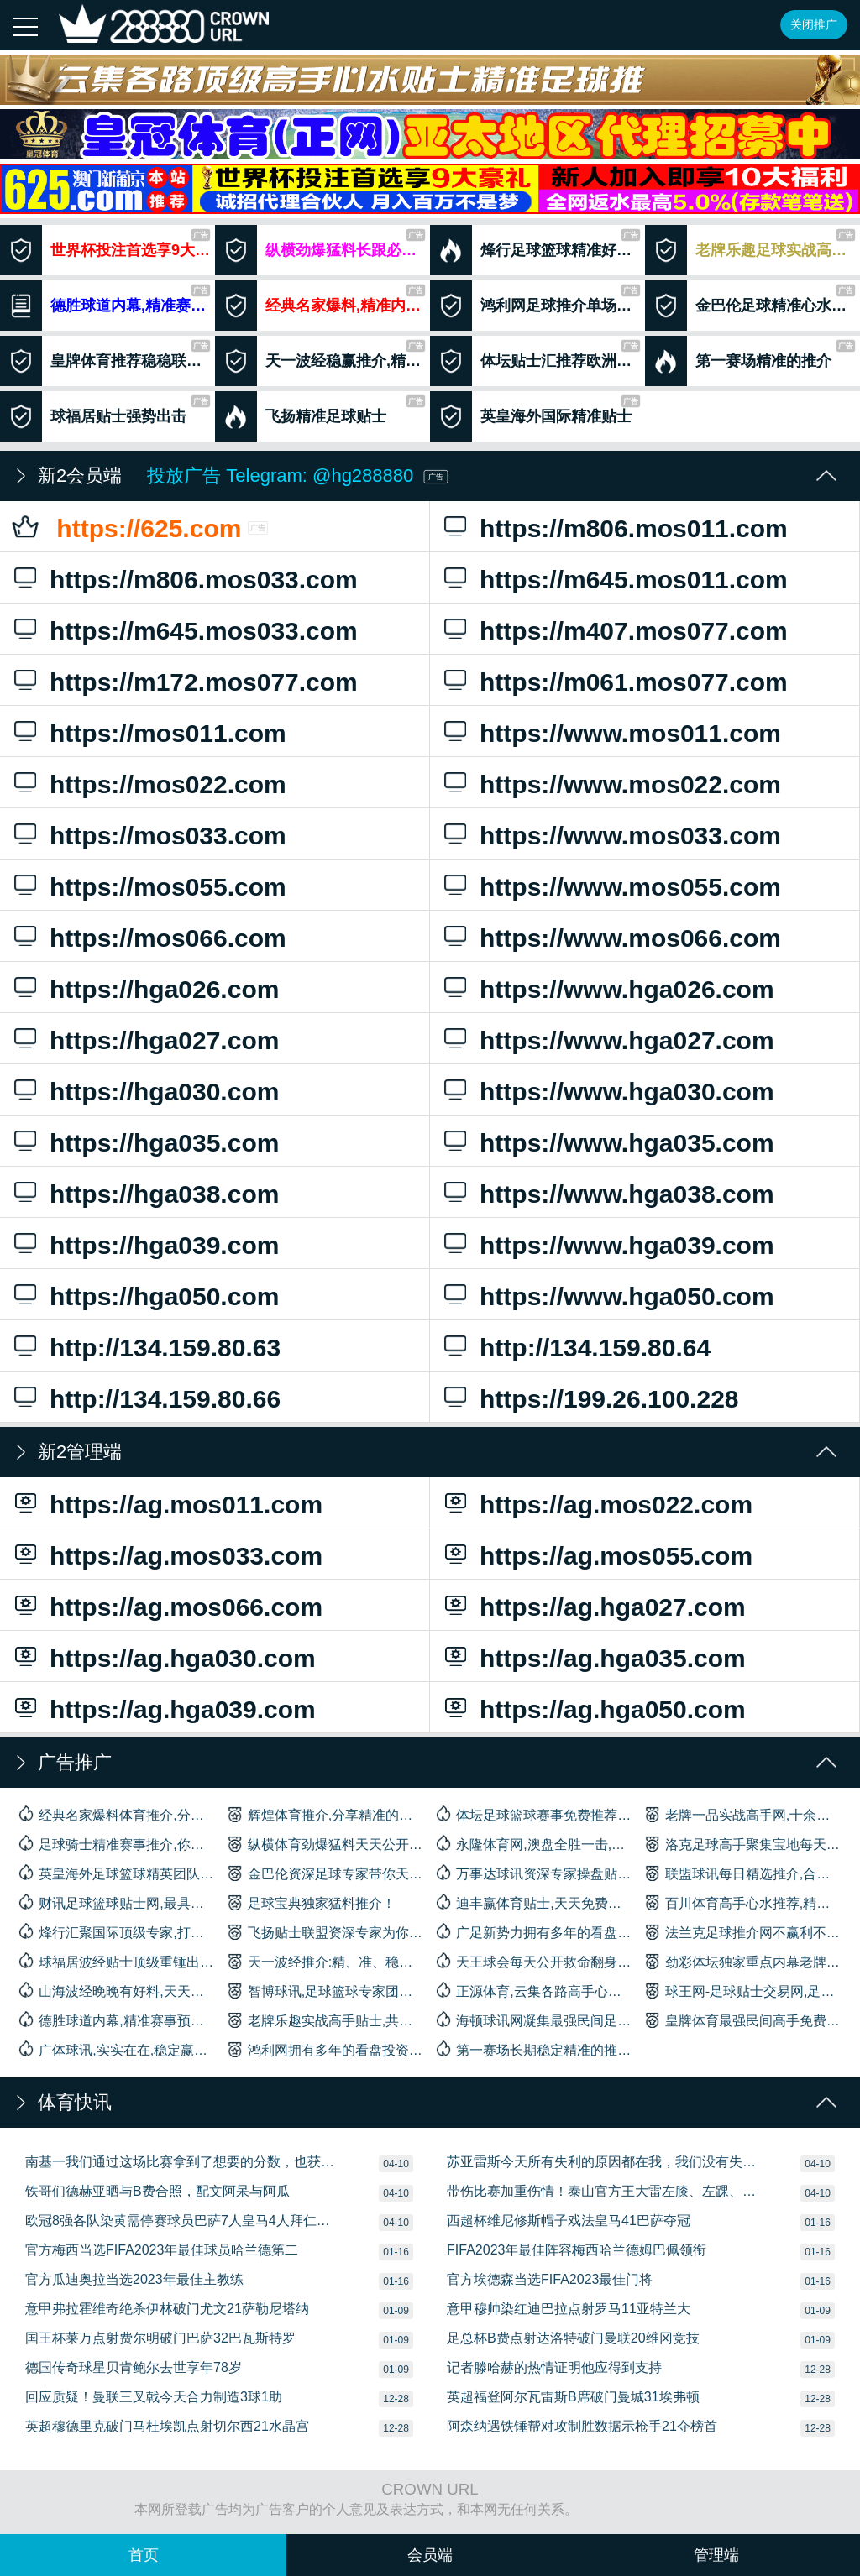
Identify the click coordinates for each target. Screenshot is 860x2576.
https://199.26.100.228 (638, 1397)
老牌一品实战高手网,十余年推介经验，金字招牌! (743, 1813)
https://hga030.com (208, 1089)
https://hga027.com (208, 1038)
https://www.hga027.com (638, 1038)
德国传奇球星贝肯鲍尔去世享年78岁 (133, 2367)
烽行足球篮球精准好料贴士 (537, 250)
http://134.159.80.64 (638, 1345)
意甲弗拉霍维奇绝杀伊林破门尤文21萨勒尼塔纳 (167, 2309)
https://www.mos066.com (638, 936)
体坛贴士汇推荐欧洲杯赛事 (537, 361)
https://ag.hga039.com (208, 1707)
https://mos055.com (208, 885)
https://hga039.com (208, 1243)
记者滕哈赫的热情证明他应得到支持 (554, 2367)
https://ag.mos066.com (208, 1605)
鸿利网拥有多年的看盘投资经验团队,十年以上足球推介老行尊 (326, 2048)
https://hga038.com (208, 1192)
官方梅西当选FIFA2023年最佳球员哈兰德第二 (161, 2250)
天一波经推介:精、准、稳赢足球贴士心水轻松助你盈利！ (326, 1960)
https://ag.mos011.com (208, 1502)
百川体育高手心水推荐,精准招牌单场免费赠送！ (743, 1902)
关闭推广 (813, 24)
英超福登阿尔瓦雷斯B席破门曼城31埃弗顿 (573, 2397)
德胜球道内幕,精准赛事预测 (107, 305)
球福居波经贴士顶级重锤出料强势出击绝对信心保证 (117, 1960)
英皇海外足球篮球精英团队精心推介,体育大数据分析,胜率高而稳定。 (117, 1872)
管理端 (716, 2555)
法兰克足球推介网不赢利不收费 (743, 1931)
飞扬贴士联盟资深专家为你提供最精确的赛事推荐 (326, 1931)
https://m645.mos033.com (208, 629)
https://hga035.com (208, 1141)
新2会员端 (80, 475)
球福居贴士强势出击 (105, 416)
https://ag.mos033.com (208, 1553)
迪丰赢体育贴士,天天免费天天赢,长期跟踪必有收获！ (534, 1902)
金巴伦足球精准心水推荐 (752, 305)
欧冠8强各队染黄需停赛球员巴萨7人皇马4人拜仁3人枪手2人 (180, 2220)
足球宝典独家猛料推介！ (311, 1902)
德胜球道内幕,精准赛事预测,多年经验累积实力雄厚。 (117, 2019)
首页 (143, 2555)
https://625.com (208, 526)
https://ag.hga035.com (638, 1656)
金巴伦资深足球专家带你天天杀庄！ (326, 1872)
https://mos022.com (208, 782)
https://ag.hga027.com (638, 1605)
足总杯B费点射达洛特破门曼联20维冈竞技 (573, 2338)
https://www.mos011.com (638, 731)
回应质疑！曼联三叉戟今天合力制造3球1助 (153, 2397)
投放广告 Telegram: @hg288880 (297, 475)
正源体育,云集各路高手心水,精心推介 (534, 1990)
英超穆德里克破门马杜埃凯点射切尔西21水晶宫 (167, 2426)
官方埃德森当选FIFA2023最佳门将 (550, 2279)
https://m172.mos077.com (208, 680)
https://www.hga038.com (638, 1192)
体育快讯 (75, 2102)
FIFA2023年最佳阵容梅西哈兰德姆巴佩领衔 (576, 2250)
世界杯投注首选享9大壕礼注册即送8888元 (107, 250)
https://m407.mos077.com (638, 629)
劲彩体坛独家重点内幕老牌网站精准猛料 (743, 1960)
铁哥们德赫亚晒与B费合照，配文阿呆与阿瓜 (157, 2191)
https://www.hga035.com (638, 1141)
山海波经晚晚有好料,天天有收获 (117, 1990)
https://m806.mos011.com (638, 526)
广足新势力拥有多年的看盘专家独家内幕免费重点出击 (534, 1931)
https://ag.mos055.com (638, 1553)
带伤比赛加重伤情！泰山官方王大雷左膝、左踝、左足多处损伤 (602, 2191)
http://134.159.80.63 (208, 1345)
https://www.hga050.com (638, 1294)
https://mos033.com (208, 833)
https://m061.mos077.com (638, 680)
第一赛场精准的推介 (750, 361)
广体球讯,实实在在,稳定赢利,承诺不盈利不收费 (117, 2048)
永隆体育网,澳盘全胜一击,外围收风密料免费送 (534, 1843)
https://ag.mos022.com (638, 1502)
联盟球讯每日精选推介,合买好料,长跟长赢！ (743, 1872)
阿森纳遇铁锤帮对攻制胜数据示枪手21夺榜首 (582, 2426)
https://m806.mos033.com (208, 577)
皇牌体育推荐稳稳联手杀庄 (107, 361)
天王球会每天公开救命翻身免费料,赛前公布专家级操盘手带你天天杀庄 (534, 1960)
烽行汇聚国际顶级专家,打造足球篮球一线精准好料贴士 (117, 1931)
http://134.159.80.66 (208, 1397)
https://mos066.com (208, 936)
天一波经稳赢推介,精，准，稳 (322, 361)
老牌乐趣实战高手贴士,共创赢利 (326, 2019)
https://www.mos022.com (638, 782)
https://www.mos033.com (638, 833)
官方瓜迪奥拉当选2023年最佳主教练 (134, 2279)
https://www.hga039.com (638, 1243)
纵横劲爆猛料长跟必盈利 (322, 250)
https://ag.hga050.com (638, 1707)
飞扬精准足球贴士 (320, 416)
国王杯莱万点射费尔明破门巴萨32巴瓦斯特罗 (160, 2338)
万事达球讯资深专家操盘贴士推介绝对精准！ (534, 1872)
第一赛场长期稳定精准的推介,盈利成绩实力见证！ (534, 2048)
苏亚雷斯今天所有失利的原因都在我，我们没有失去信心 (602, 2162)
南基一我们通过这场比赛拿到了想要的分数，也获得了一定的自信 (180, 2162)
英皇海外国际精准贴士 (535, 416)
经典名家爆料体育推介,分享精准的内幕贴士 (117, 1813)
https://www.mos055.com (638, 885)
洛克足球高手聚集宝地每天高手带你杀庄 (743, 1843)
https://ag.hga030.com (208, 1656)
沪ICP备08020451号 (660, 2509)
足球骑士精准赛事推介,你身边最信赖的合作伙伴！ (117, 1843)
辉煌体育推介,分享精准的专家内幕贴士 (326, 1813)
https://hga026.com (208, 987)
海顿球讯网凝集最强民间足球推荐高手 (534, 2019)
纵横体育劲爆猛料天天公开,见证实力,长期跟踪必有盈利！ (326, 1843)
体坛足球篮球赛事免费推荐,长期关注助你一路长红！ (534, 1813)
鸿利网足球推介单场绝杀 (537, 305)
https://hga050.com (208, 1294)
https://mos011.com (208, 731)
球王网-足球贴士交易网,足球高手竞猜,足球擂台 (743, 1990)
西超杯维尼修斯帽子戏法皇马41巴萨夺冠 (568, 2220)
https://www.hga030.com (638, 1089)
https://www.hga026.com (638, 987)
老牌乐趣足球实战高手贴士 (752, 250)
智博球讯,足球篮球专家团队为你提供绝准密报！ (326, 1990)
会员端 (430, 2555)
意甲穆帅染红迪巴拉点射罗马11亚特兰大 (568, 2309)
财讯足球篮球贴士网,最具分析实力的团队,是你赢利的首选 (117, 1902)
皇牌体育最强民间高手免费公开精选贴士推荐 (743, 2019)
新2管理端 (80, 1451)
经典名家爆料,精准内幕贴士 (322, 305)
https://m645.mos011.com (638, 577)
